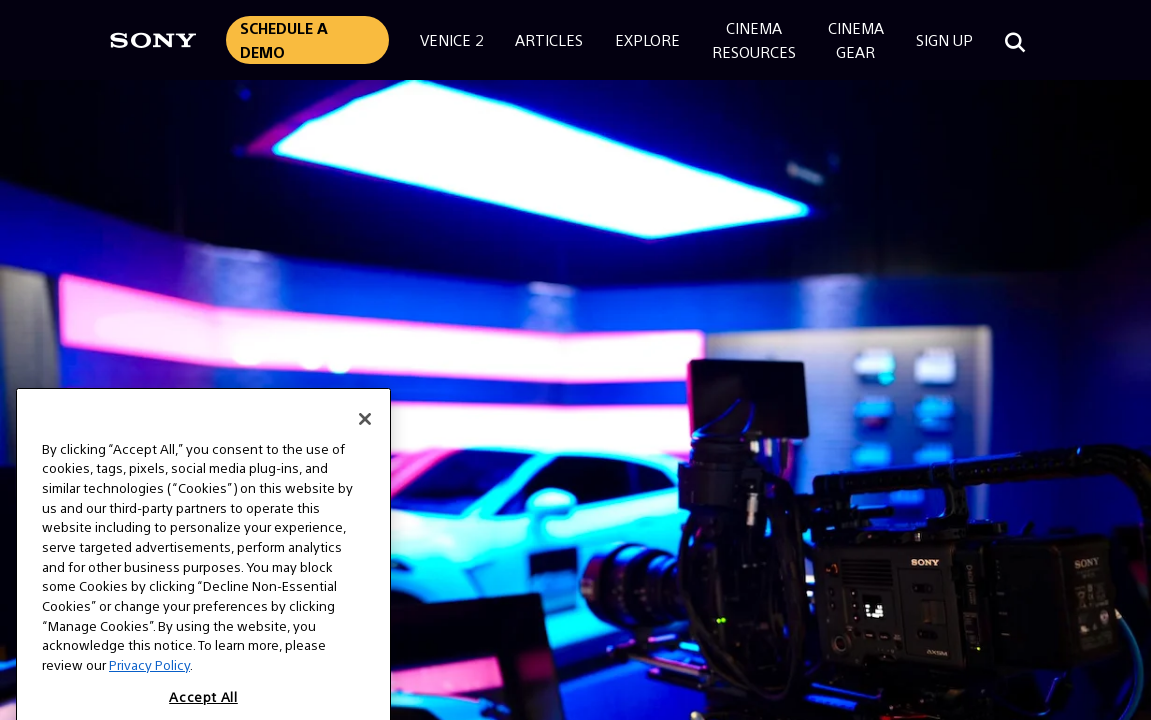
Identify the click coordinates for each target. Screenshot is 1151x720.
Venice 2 (451, 39)
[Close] (365, 432)
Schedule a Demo (284, 39)
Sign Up (944, 39)
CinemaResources (754, 39)
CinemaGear (856, 39)
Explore (647, 39)
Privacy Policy (149, 678)
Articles (549, 39)
